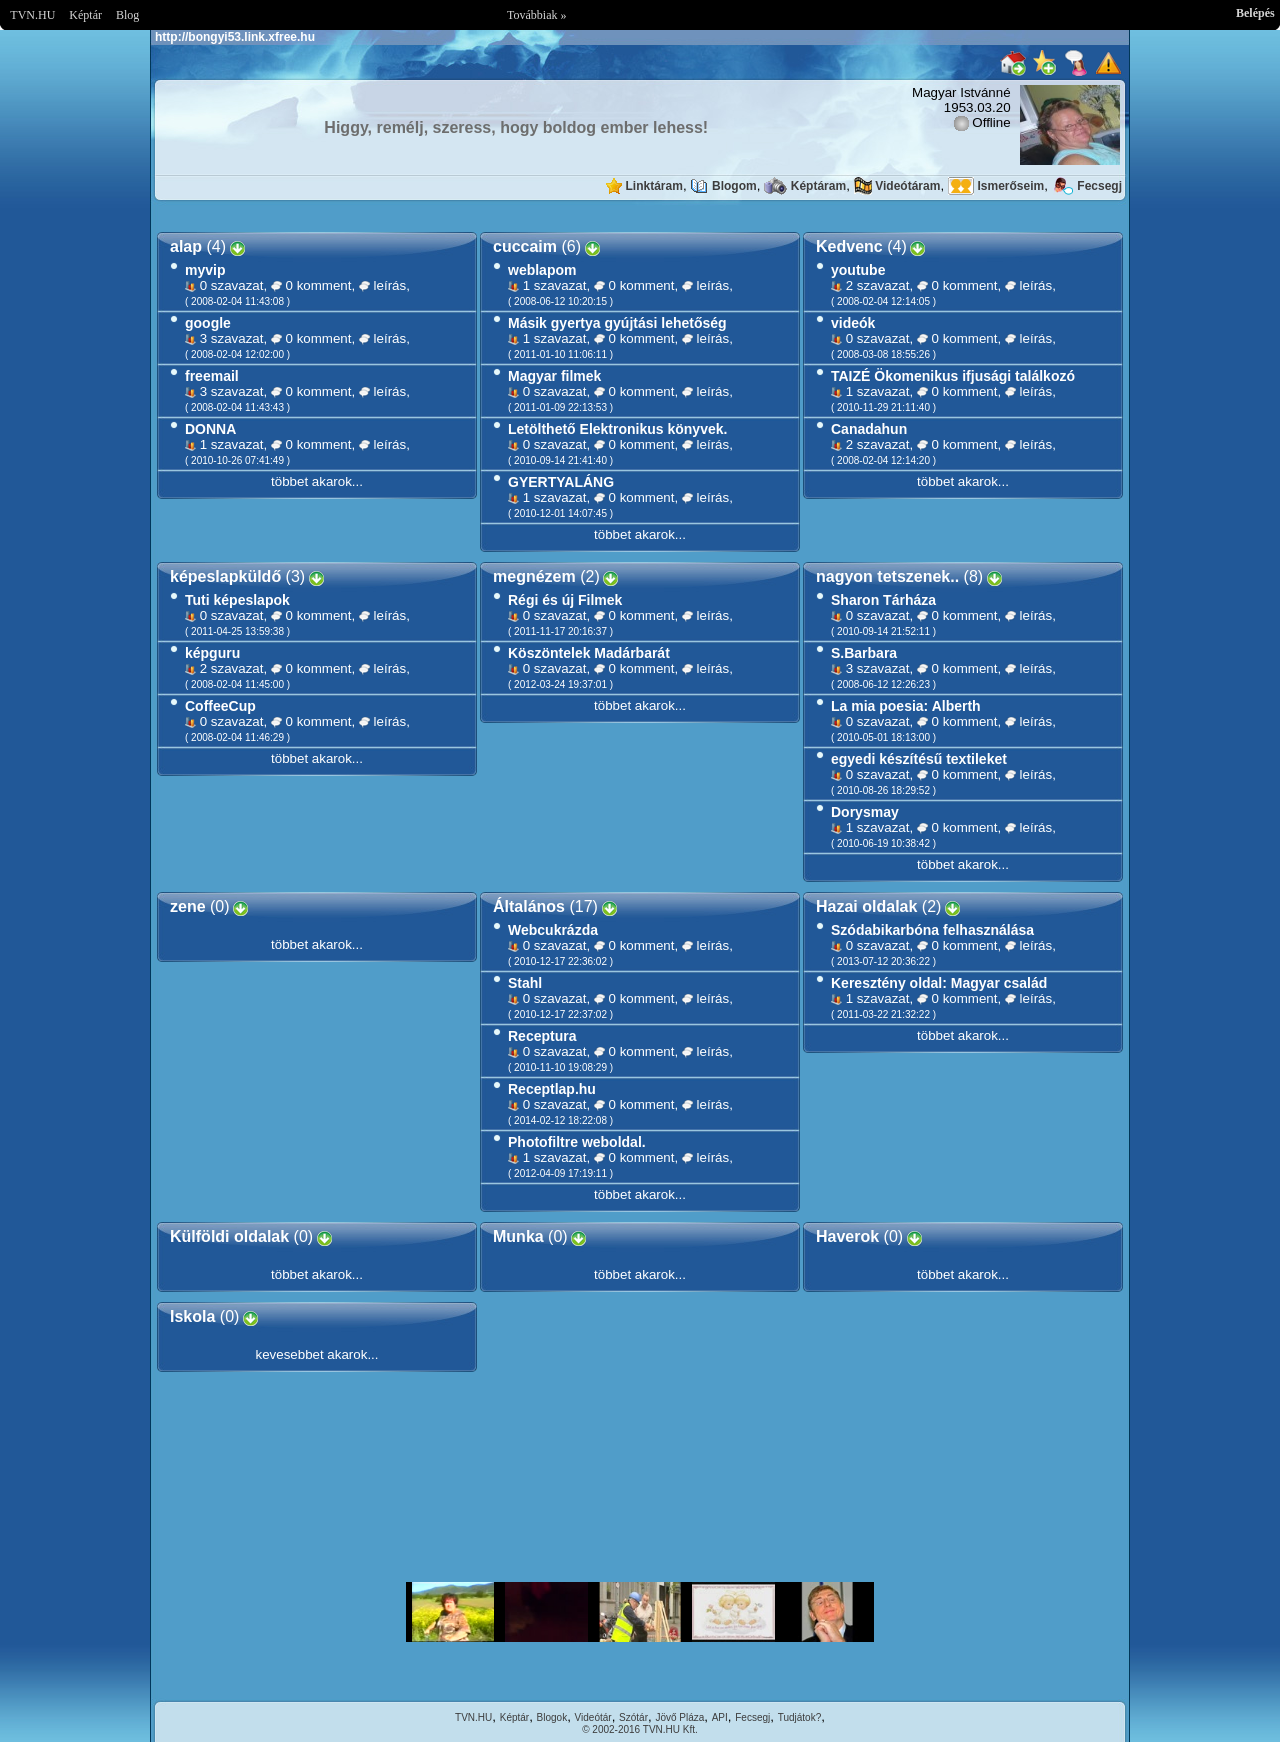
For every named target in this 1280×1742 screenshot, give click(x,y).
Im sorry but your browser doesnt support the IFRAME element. (640, 1612)
